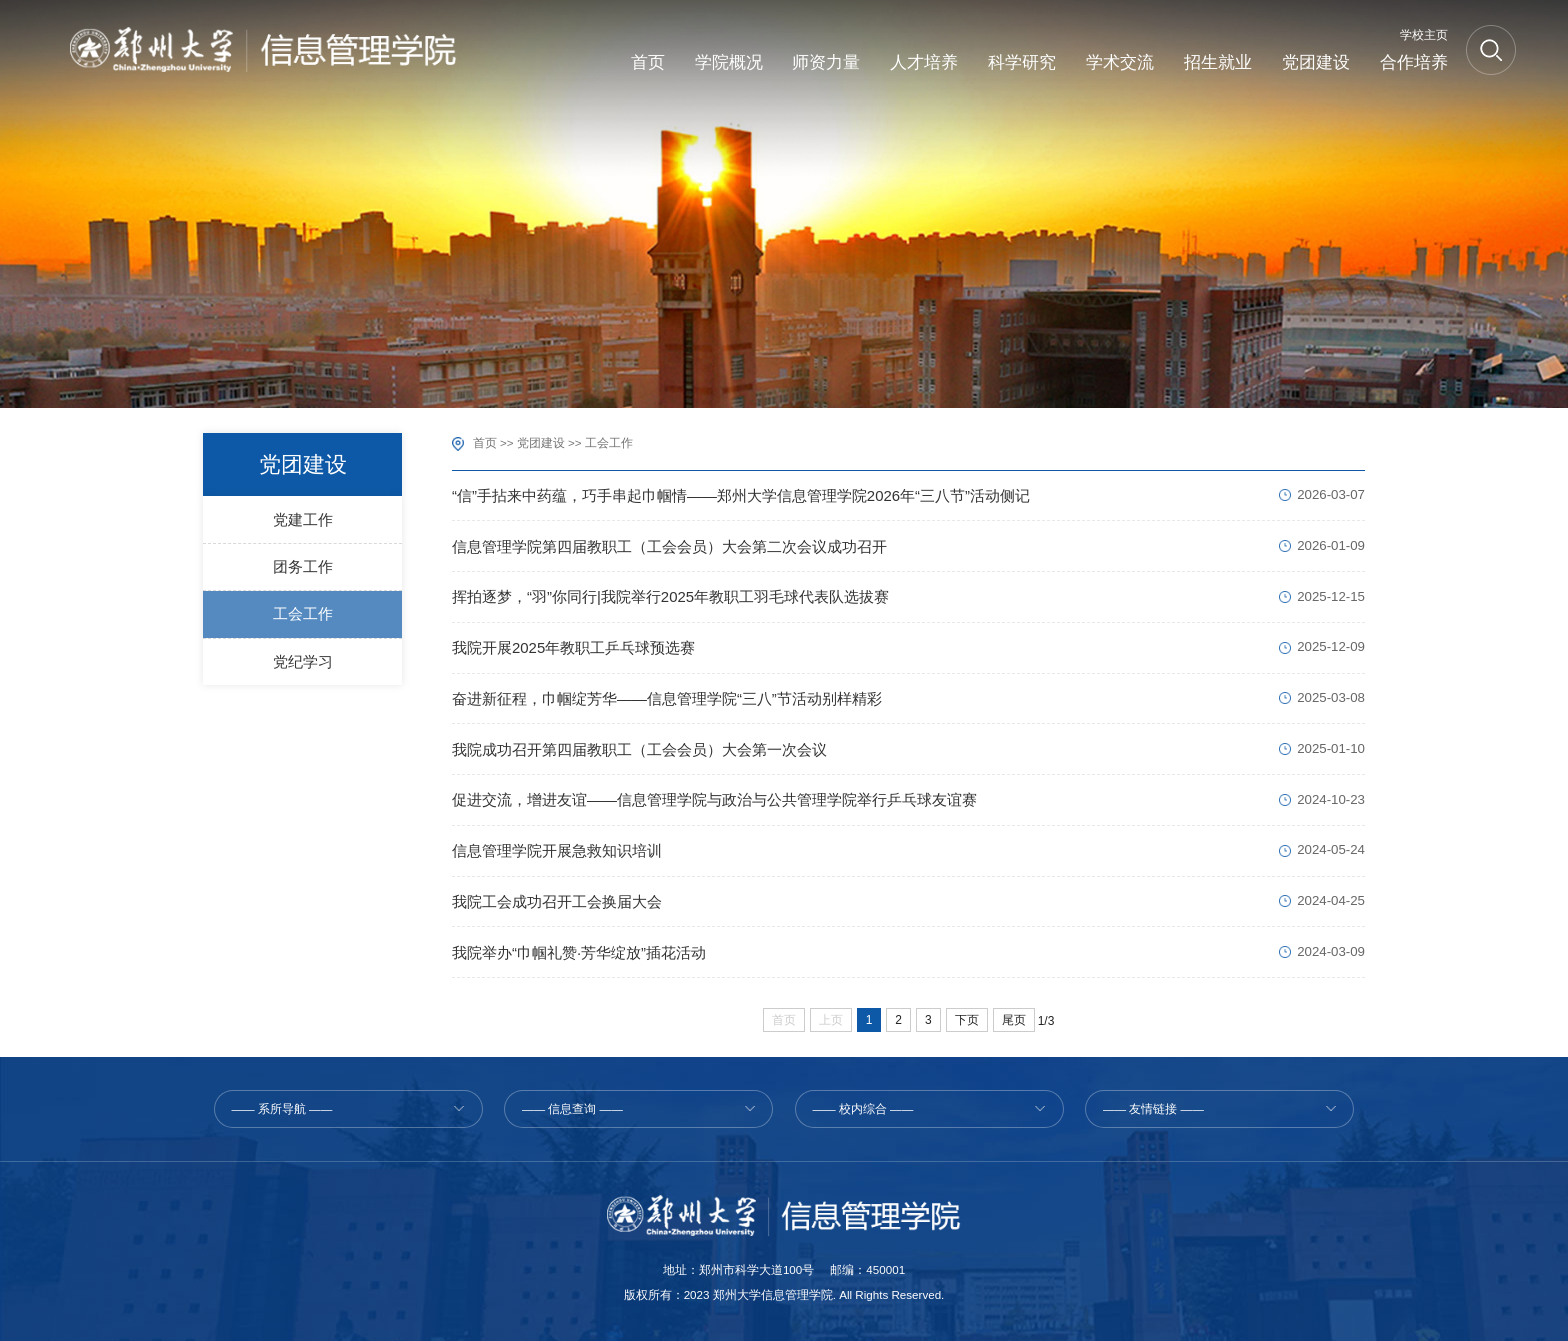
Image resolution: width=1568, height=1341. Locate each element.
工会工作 (609, 442)
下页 (967, 1020)
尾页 (1014, 1020)
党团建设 (541, 442)
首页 (485, 442)
